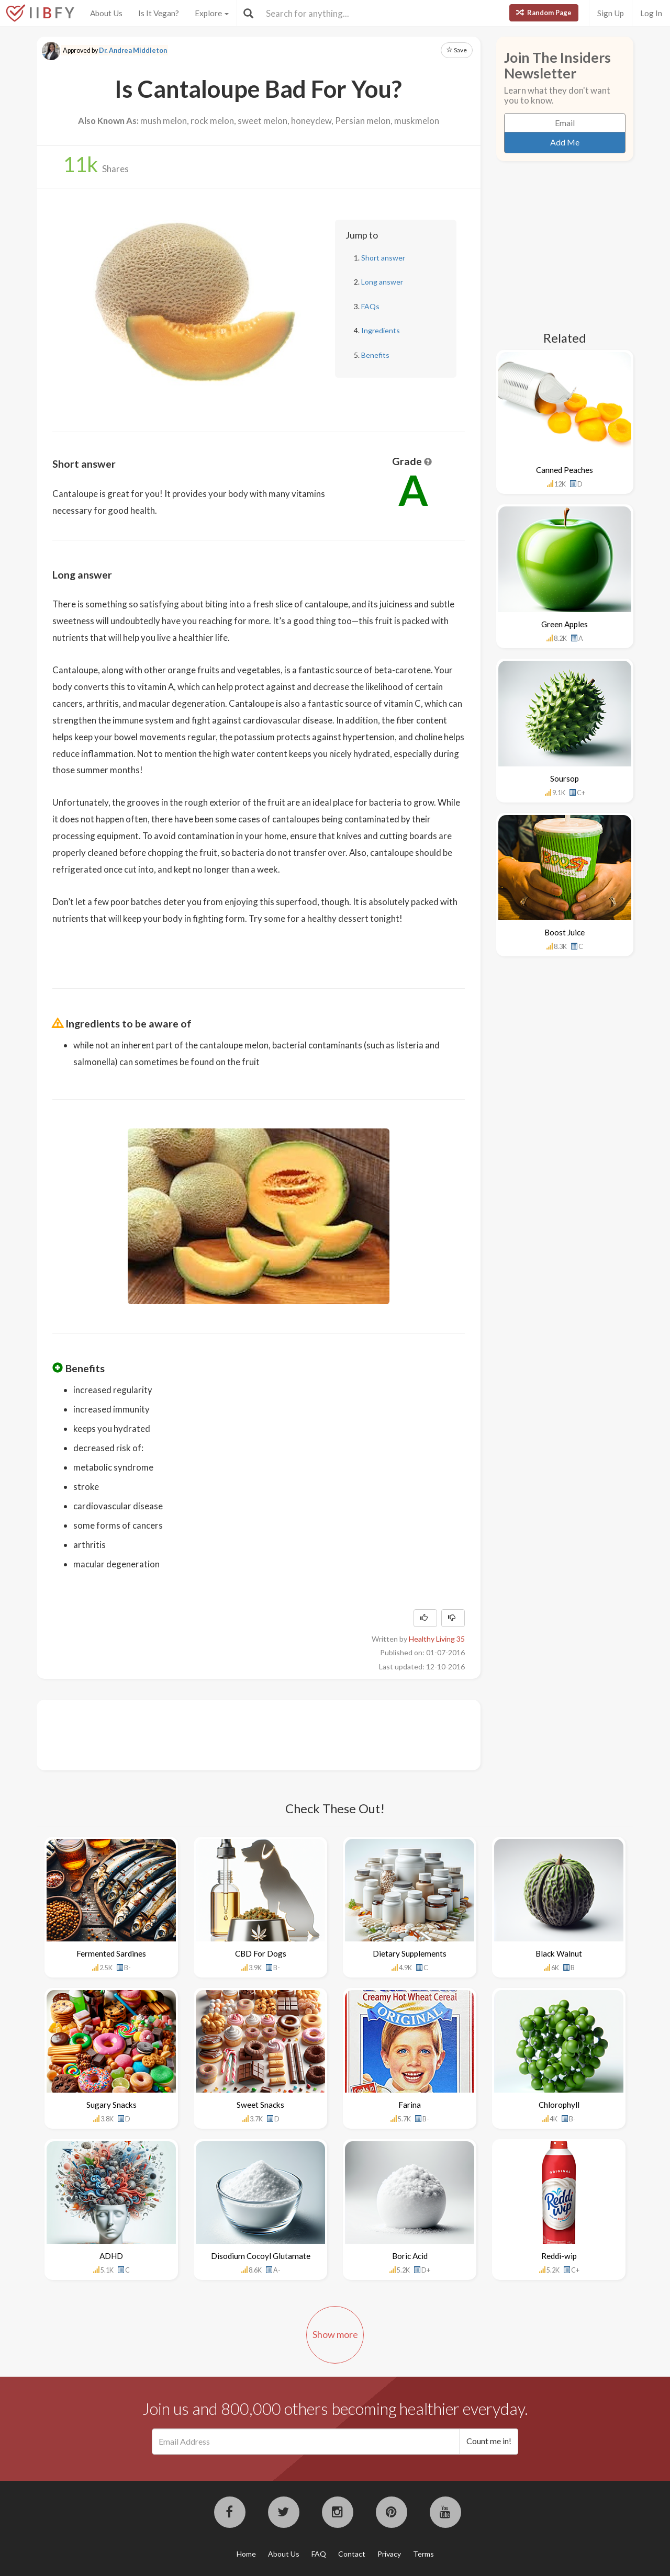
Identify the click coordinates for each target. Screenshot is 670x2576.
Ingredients (380, 330)
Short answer (383, 257)
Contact (351, 2553)
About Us (106, 13)
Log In (651, 13)
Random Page (544, 12)
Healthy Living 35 (437, 1638)
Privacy (389, 2553)
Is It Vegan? (158, 13)
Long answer (382, 281)
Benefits (375, 355)
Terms (423, 2553)
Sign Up (610, 13)
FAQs (370, 306)
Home (246, 2553)
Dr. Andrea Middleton (133, 50)
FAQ (318, 2553)
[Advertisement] (242, 1733)
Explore (212, 13)
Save (456, 50)
